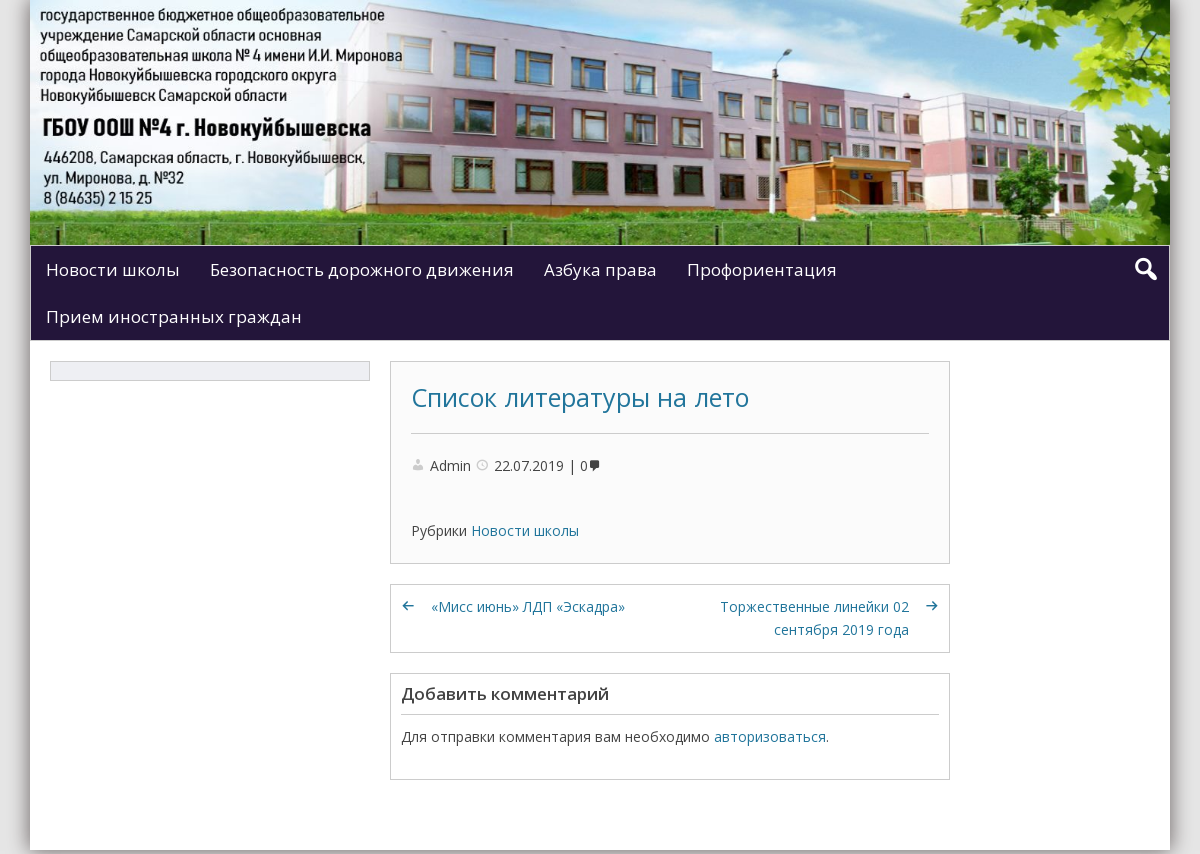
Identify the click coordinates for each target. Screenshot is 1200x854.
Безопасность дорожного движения (362, 269)
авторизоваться (770, 736)
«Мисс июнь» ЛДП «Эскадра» (528, 606)
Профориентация (762, 269)
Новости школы (113, 269)
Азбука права (600, 269)
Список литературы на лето (580, 397)
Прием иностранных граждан (174, 316)
